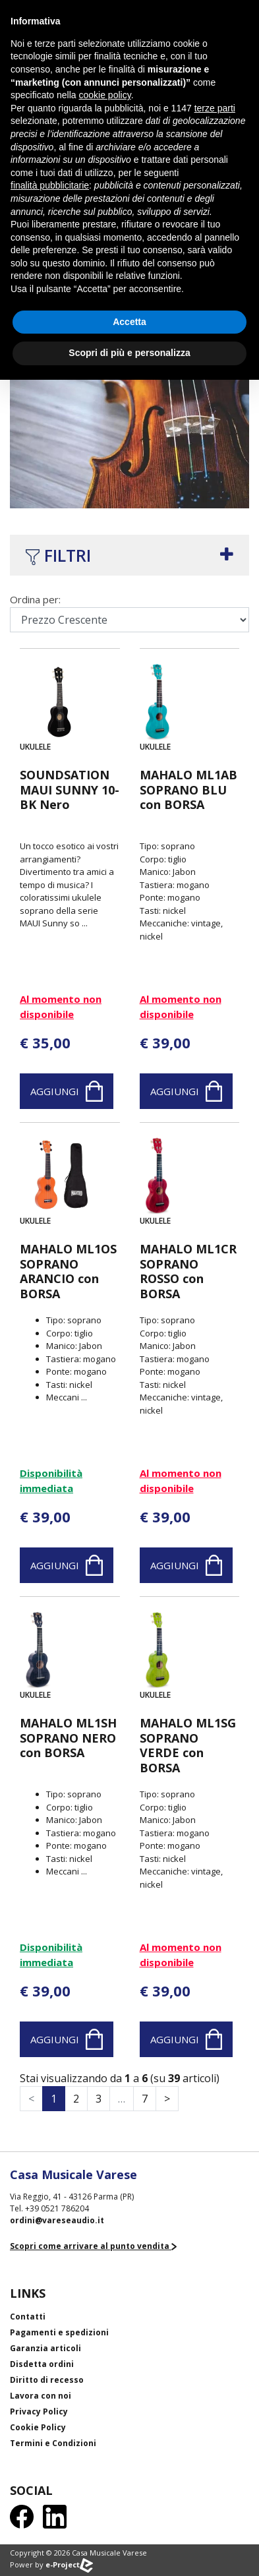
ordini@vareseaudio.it (57, 2220)
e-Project (69, 2564)
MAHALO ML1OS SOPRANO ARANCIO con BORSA (68, 1271)
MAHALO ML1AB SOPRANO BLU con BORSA (188, 789)
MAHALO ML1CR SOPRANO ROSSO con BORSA (188, 1271)
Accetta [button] (129, 321)
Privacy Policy (39, 2411)
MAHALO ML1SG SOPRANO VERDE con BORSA (188, 1745)
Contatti (27, 2316)
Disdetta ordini (42, 2364)
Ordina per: (35, 599)
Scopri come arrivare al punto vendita (93, 2246)
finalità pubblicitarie (50, 185)
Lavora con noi (40, 2395)
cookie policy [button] (105, 95)
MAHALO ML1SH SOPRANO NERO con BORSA (68, 1738)
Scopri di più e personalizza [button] (129, 352)
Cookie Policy (38, 2427)
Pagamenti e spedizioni (59, 2332)
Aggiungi (66, 1091)
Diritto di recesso (47, 2379)
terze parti (214, 108)
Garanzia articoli (45, 2348)
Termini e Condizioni (53, 2443)
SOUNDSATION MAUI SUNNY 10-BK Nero (69, 789)
